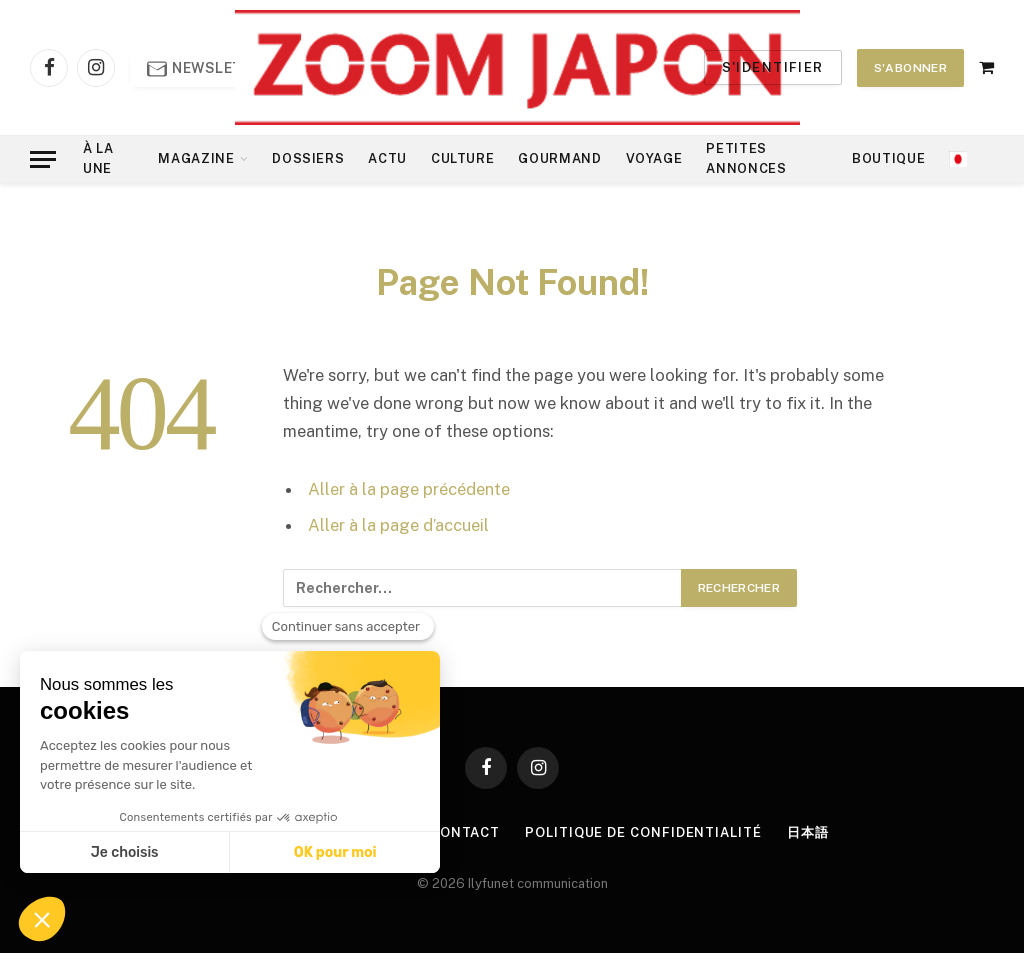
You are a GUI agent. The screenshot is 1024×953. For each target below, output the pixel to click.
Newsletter (209, 69)
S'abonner (910, 68)
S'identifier (773, 67)
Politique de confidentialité (643, 832)
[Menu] (43, 159)
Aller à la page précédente (409, 489)
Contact (465, 832)
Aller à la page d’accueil (398, 525)
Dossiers (308, 158)
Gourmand (559, 158)
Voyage (654, 158)
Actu (387, 158)
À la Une (98, 158)
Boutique (888, 158)
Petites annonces (746, 158)
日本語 (808, 832)
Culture (462, 158)
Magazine (196, 158)
